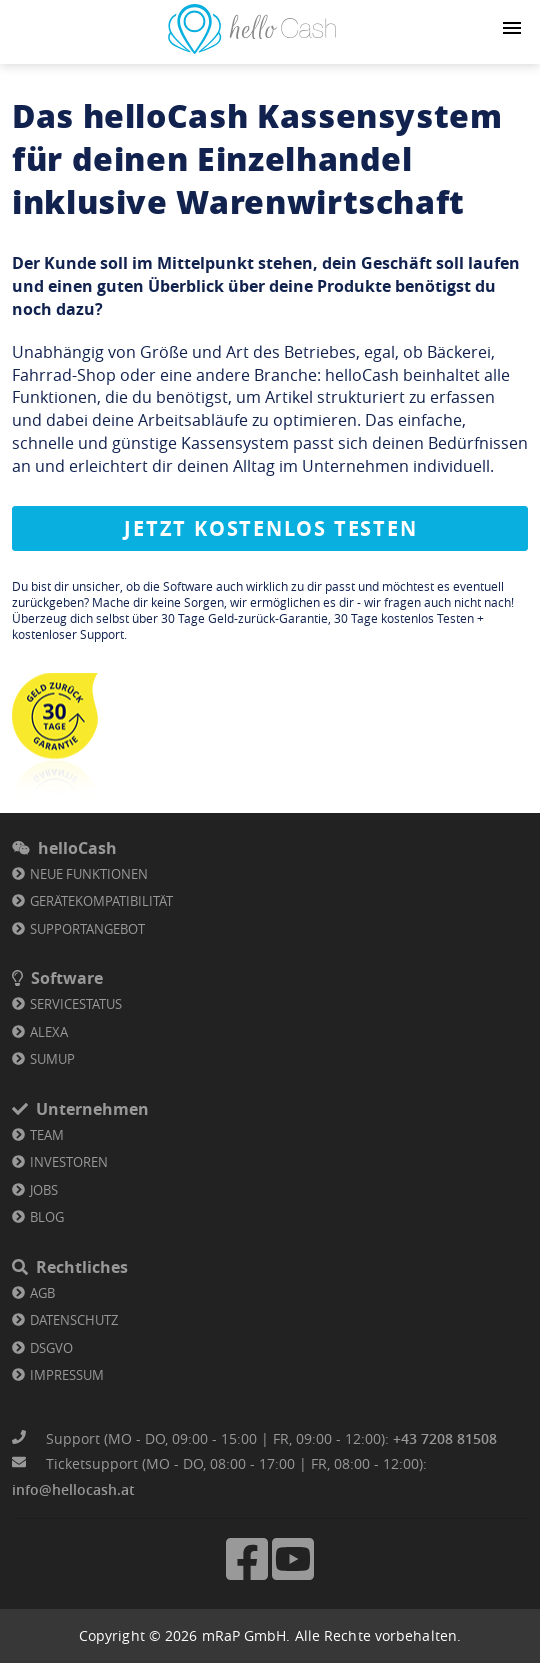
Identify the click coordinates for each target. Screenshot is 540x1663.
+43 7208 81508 (445, 1438)
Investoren (69, 1162)
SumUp (52, 1059)
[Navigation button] (512, 28)
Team (47, 1135)
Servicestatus (76, 1004)
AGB (42, 1293)
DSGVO (51, 1348)
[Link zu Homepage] (252, 48)
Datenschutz (74, 1320)
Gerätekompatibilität (101, 901)
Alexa (49, 1032)
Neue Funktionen (89, 874)
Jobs (44, 1190)
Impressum (67, 1375)
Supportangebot (87, 929)
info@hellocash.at (73, 1489)
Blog (47, 1217)
